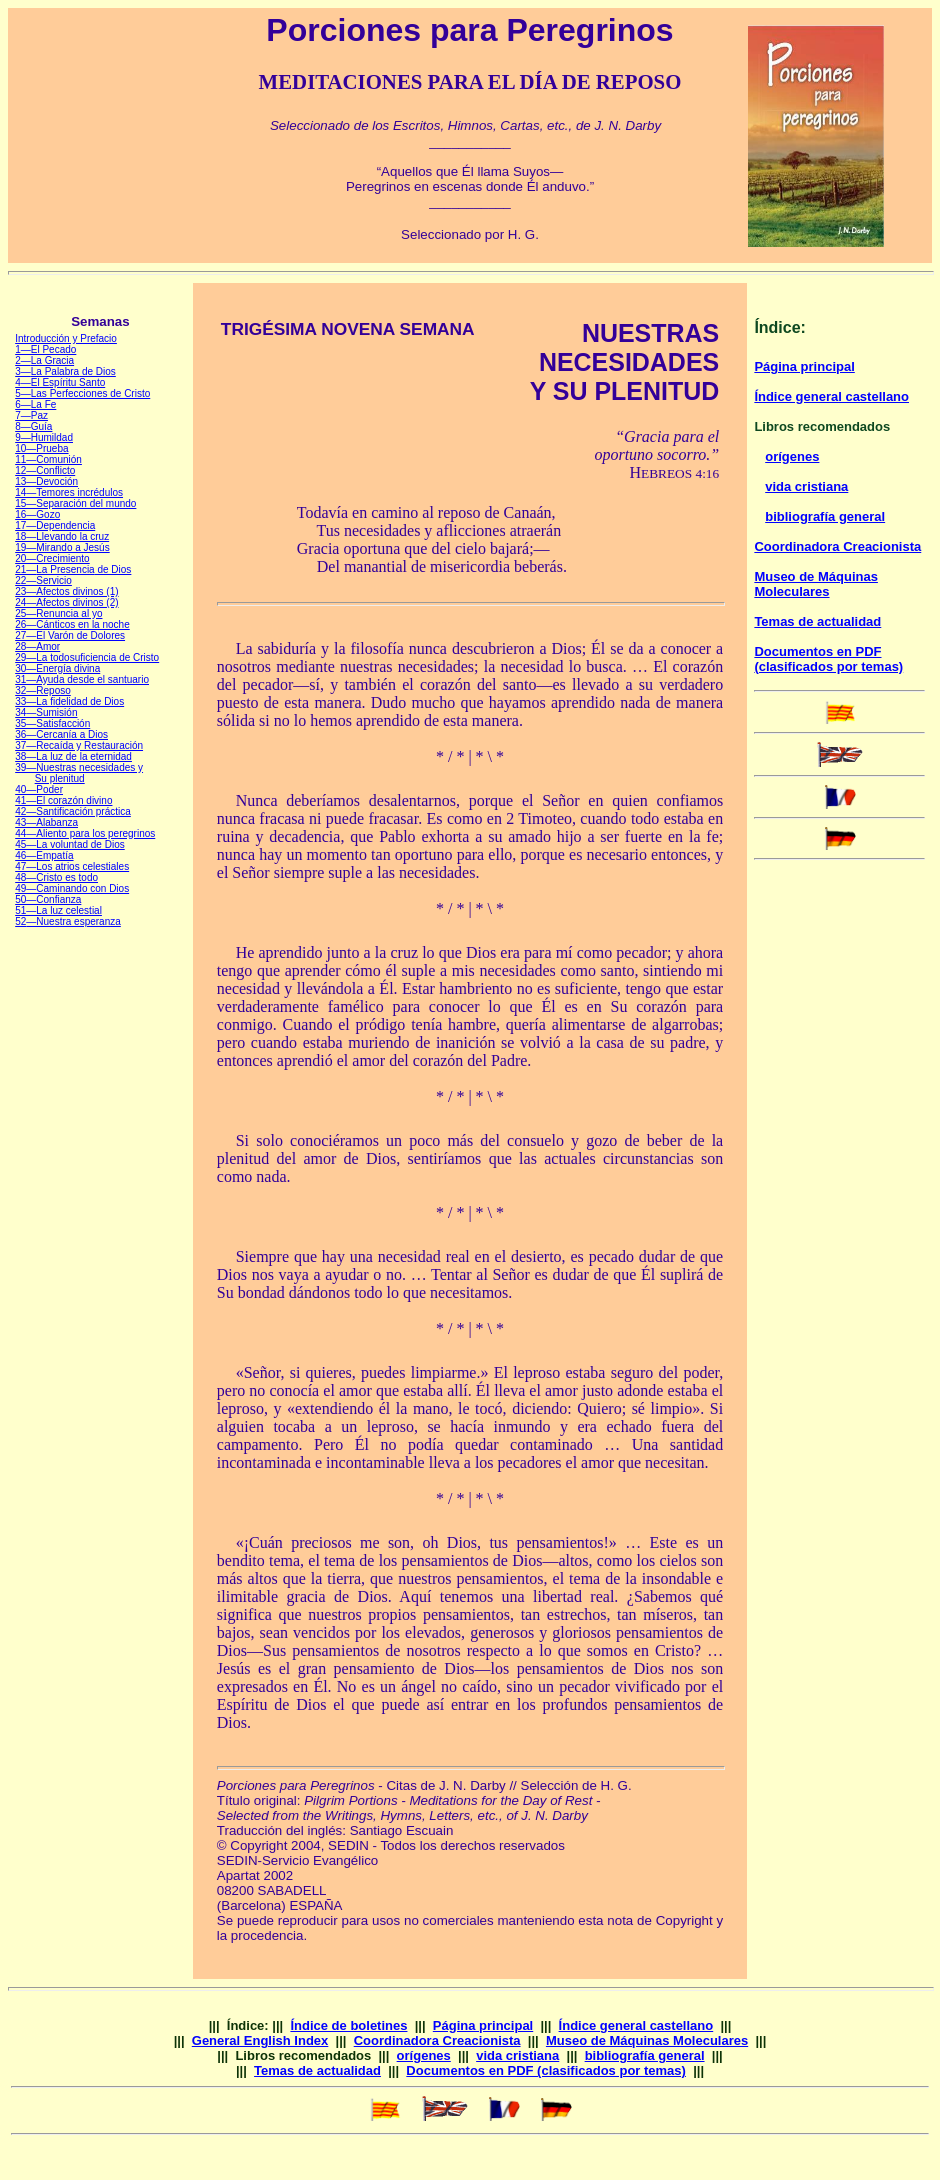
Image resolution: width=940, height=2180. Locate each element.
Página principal (804, 366)
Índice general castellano (831, 396)
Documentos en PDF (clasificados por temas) (828, 659)
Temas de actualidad (817, 621)
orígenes (792, 456)
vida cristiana (806, 486)
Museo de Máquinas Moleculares (816, 584)
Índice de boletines (348, 2025)
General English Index (260, 2040)
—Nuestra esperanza (73, 921)
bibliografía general (825, 516)
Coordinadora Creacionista (837, 546)
